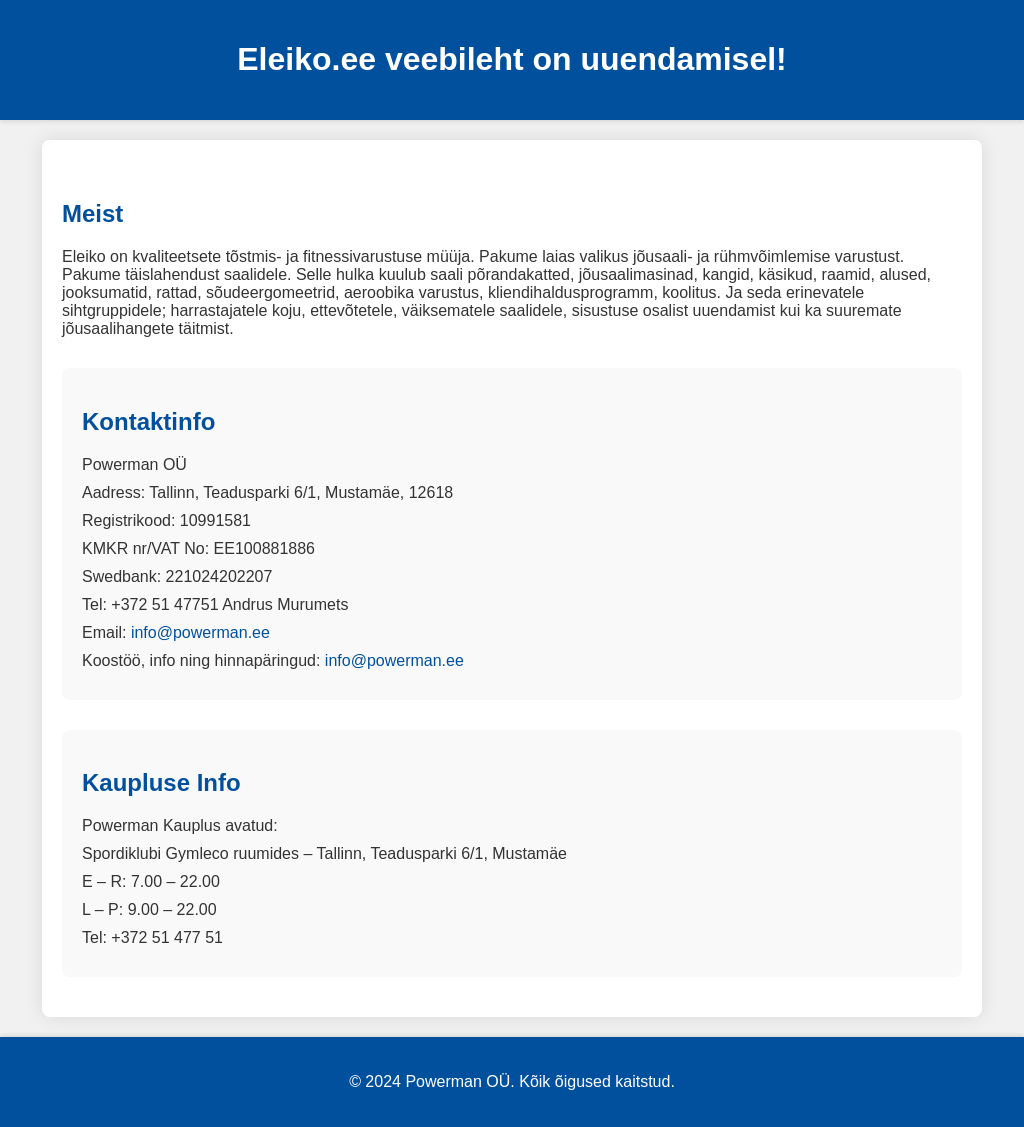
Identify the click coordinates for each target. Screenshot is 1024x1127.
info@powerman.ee (200, 632)
